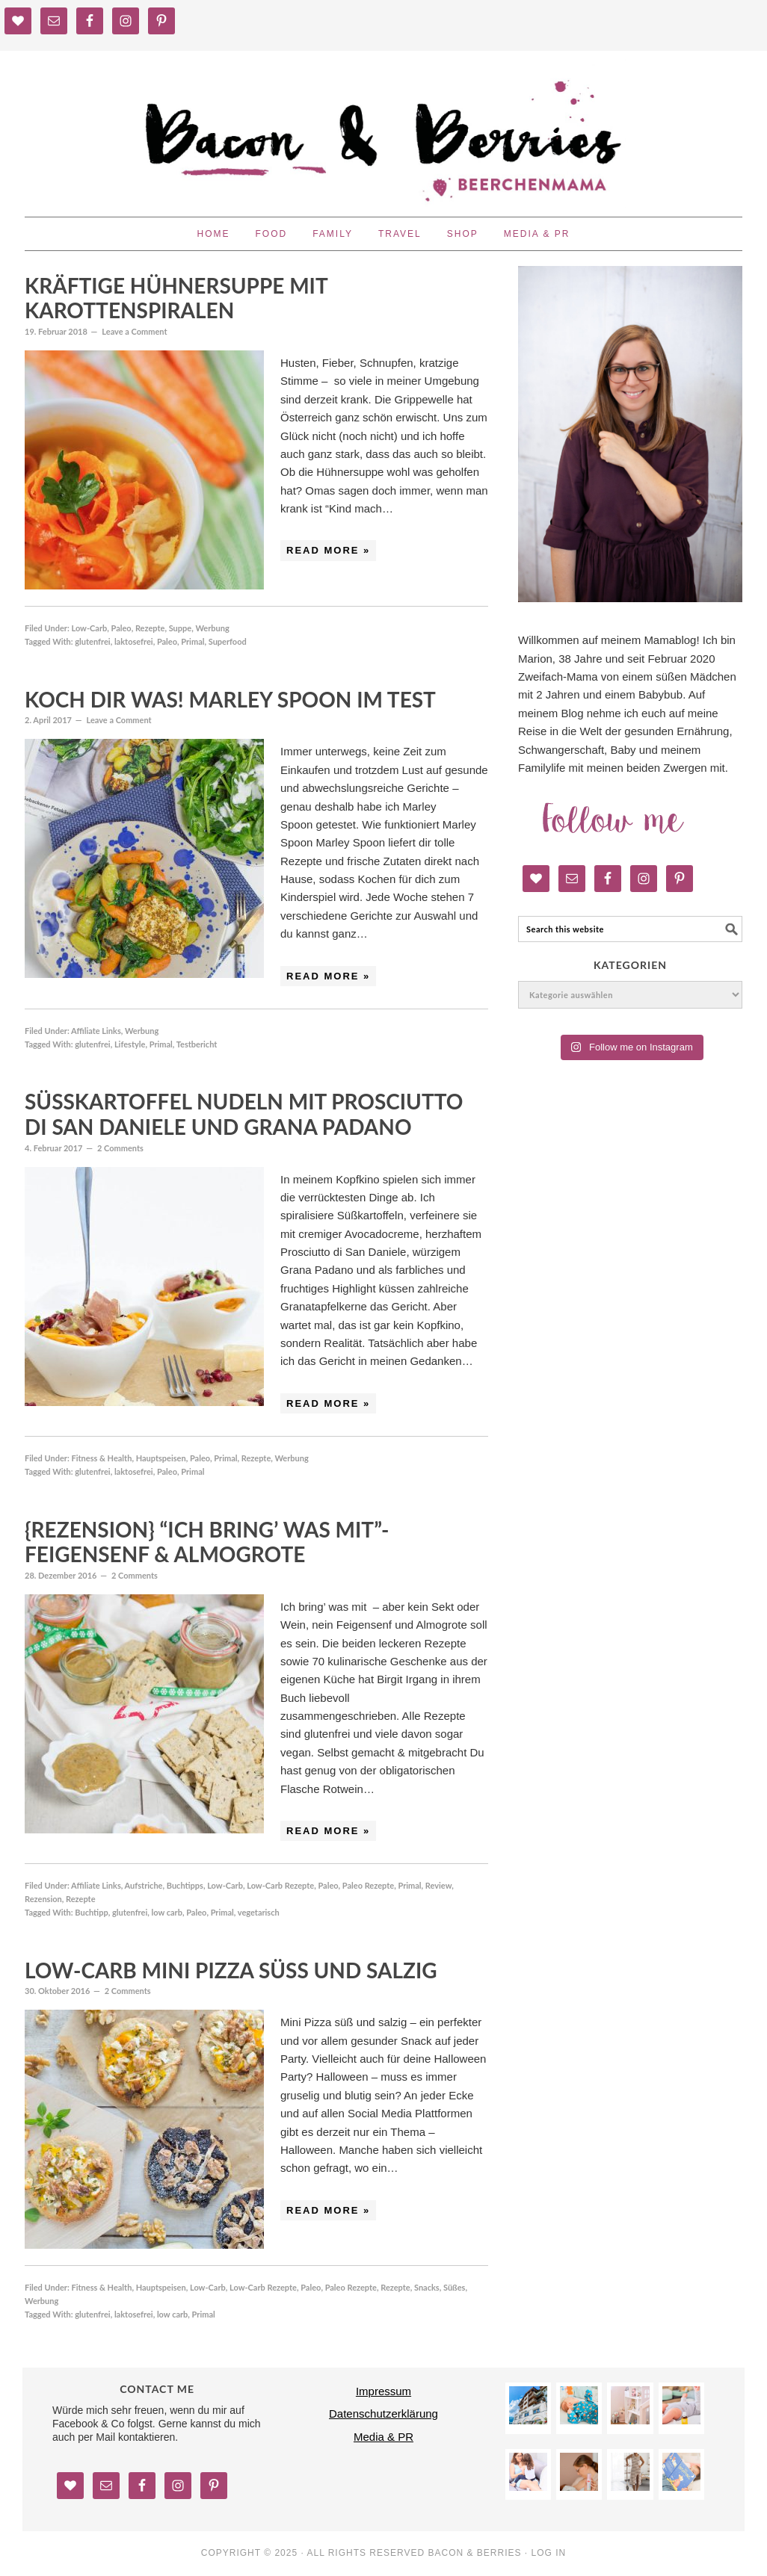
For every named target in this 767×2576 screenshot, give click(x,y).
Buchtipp (91, 1912)
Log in (549, 2553)
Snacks (427, 2287)
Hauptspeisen (161, 1458)
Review (438, 1885)
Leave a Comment (134, 331)
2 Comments (120, 1148)
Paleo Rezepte (368, 1885)
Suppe (180, 628)
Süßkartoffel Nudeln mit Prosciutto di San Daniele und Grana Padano (244, 1114)
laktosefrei (133, 641)
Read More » (328, 550)
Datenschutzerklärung (383, 2413)
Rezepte (150, 628)
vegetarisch (259, 1912)
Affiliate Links (96, 1030)
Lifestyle (130, 1044)
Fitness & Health (101, 1458)
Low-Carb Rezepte (280, 1885)
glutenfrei (92, 641)
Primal (192, 641)
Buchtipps (185, 1885)
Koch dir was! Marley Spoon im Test (230, 699)
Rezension (43, 1899)
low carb (167, 1912)
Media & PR (383, 2436)
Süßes (454, 2287)
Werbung (212, 628)
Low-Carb (89, 628)
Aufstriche (144, 1885)
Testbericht (197, 1044)
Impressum (383, 2391)
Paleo (121, 628)
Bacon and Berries (383, 127)
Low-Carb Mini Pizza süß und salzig (231, 1970)
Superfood (228, 641)
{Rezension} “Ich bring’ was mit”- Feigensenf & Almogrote (207, 1542)
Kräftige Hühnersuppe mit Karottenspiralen (176, 298)
